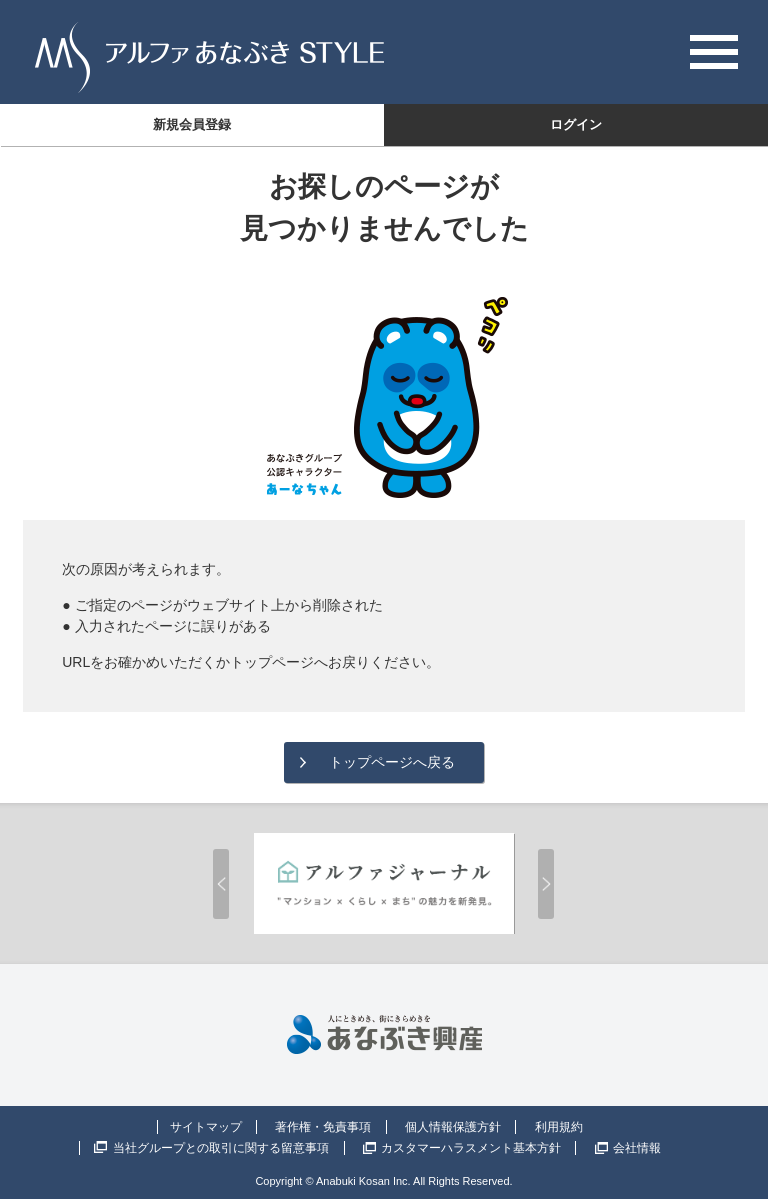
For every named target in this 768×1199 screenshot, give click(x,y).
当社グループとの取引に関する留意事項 (221, 1148)
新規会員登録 (192, 124)
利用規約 (559, 1127)
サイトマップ (206, 1127)
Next (546, 884)
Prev (221, 884)
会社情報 (637, 1148)
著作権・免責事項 (323, 1127)
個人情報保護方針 (453, 1127)
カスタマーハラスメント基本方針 (471, 1148)
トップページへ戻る (392, 762)
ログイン (576, 124)
